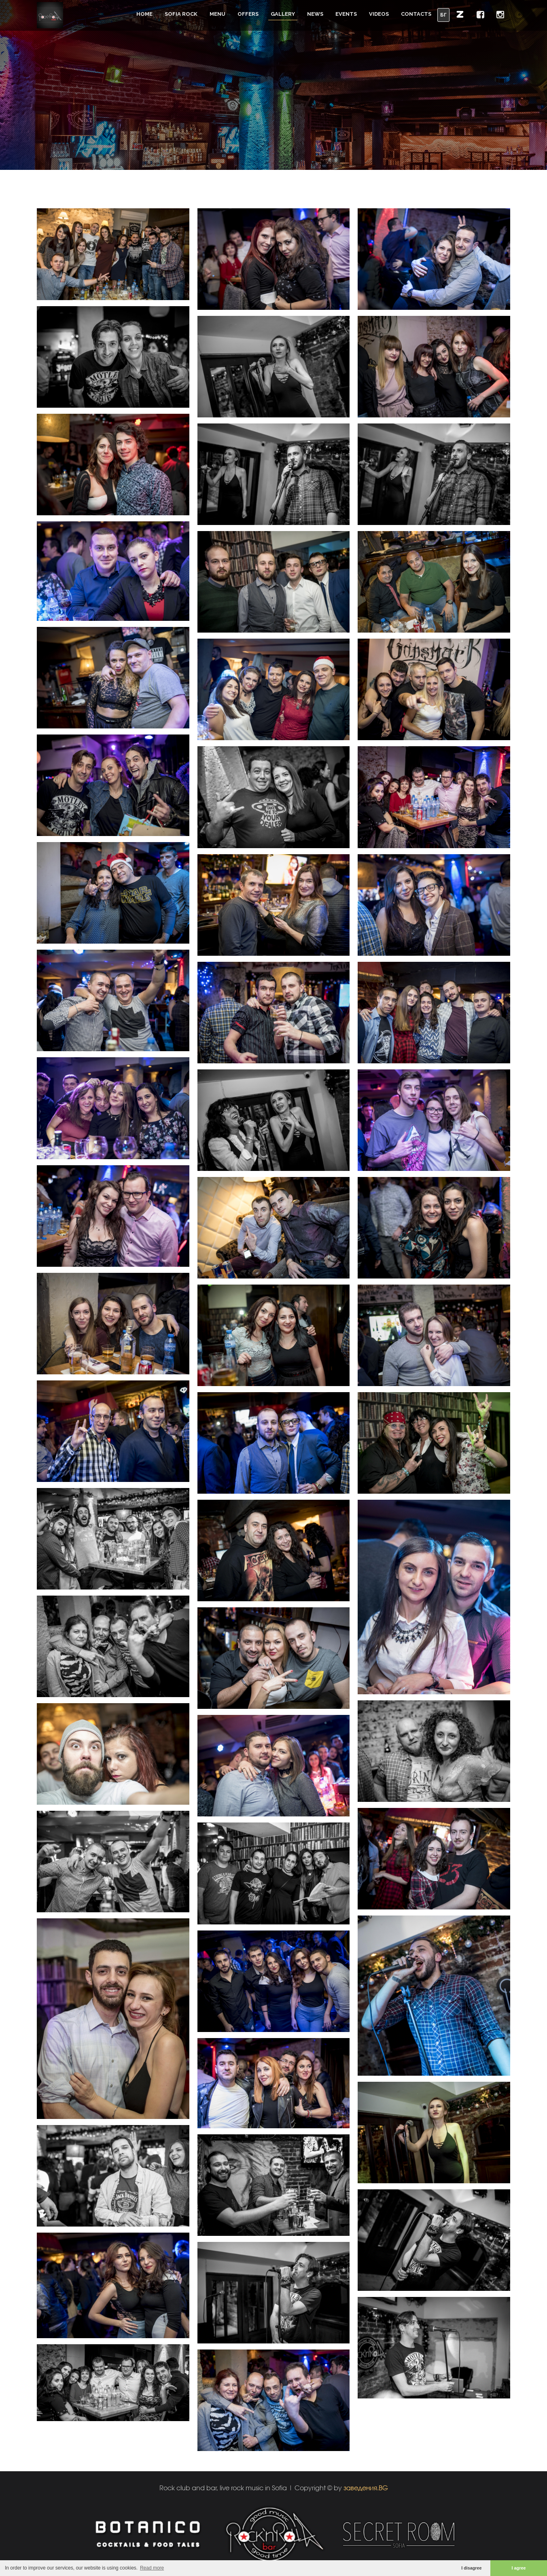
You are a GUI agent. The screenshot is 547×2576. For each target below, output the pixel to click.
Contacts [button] (416, 14)
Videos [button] (379, 14)
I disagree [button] (471, 2567)
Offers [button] (248, 14)
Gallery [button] (283, 14)
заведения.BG (365, 2487)
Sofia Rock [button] (181, 14)
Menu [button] (217, 14)
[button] (460, 14)
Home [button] (144, 14)
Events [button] (346, 14)
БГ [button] (443, 15)
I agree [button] (519, 2567)
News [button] (315, 14)
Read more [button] (152, 2568)
